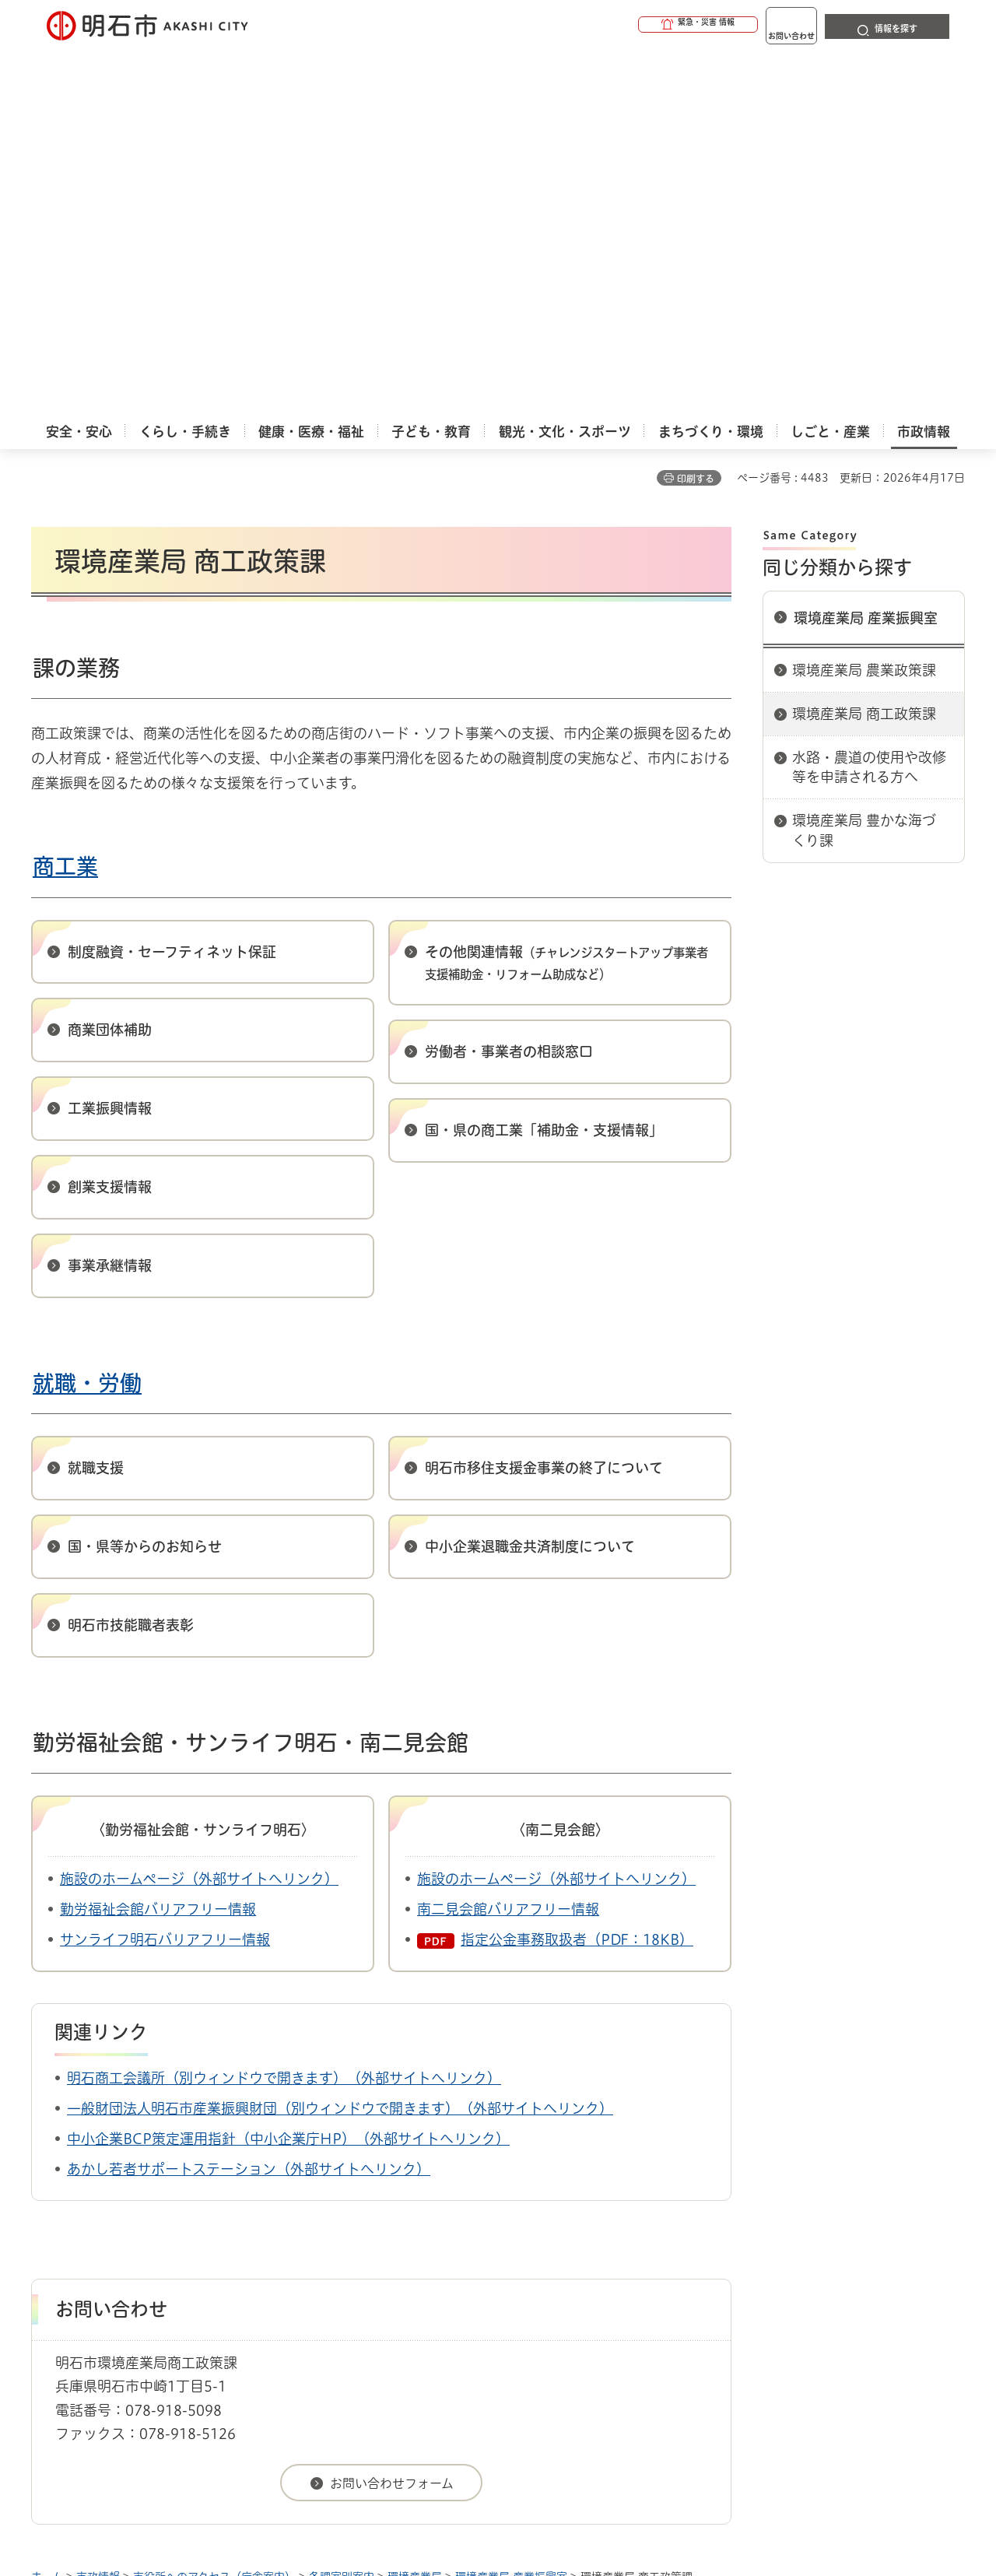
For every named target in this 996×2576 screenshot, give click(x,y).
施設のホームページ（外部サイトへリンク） (199, 1510)
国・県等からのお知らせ (145, 1177)
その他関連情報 (566, 594)
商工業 (65, 497)
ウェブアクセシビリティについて (375, 2263)
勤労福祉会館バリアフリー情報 (158, 1540)
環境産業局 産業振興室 (866, 249)
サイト (860, 2263)
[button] (638, 25)
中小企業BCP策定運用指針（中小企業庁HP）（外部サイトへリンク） (288, 1770)
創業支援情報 (110, 818)
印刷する (695, 109)
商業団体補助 (110, 661)
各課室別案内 (341, 2207)
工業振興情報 (110, 739)
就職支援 (96, 1099)
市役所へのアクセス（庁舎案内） (214, 2207)
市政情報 (98, 2207)
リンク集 (748, 2263)
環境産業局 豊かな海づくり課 (864, 461)
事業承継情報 (110, 897)
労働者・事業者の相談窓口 (509, 683)
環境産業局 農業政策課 (864, 301)
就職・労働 (87, 1014)
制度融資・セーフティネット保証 (172, 583)
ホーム (47, 2207)
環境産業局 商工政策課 (864, 345)
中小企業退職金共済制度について (530, 1177)
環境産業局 (415, 2207)
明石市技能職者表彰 (131, 1256)
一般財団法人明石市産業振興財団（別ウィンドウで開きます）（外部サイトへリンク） (340, 1739)
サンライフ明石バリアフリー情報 (165, 1570)
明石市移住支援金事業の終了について (544, 1099)
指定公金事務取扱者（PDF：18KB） (577, 1570)
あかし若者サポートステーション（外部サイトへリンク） (248, 1800)
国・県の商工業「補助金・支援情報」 (544, 761)
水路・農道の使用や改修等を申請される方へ (869, 398)
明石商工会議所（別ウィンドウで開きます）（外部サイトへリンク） (284, 1709)
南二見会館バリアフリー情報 (508, 1540)
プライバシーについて (596, 2263)
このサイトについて (159, 2263)
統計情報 (545, 2498)
